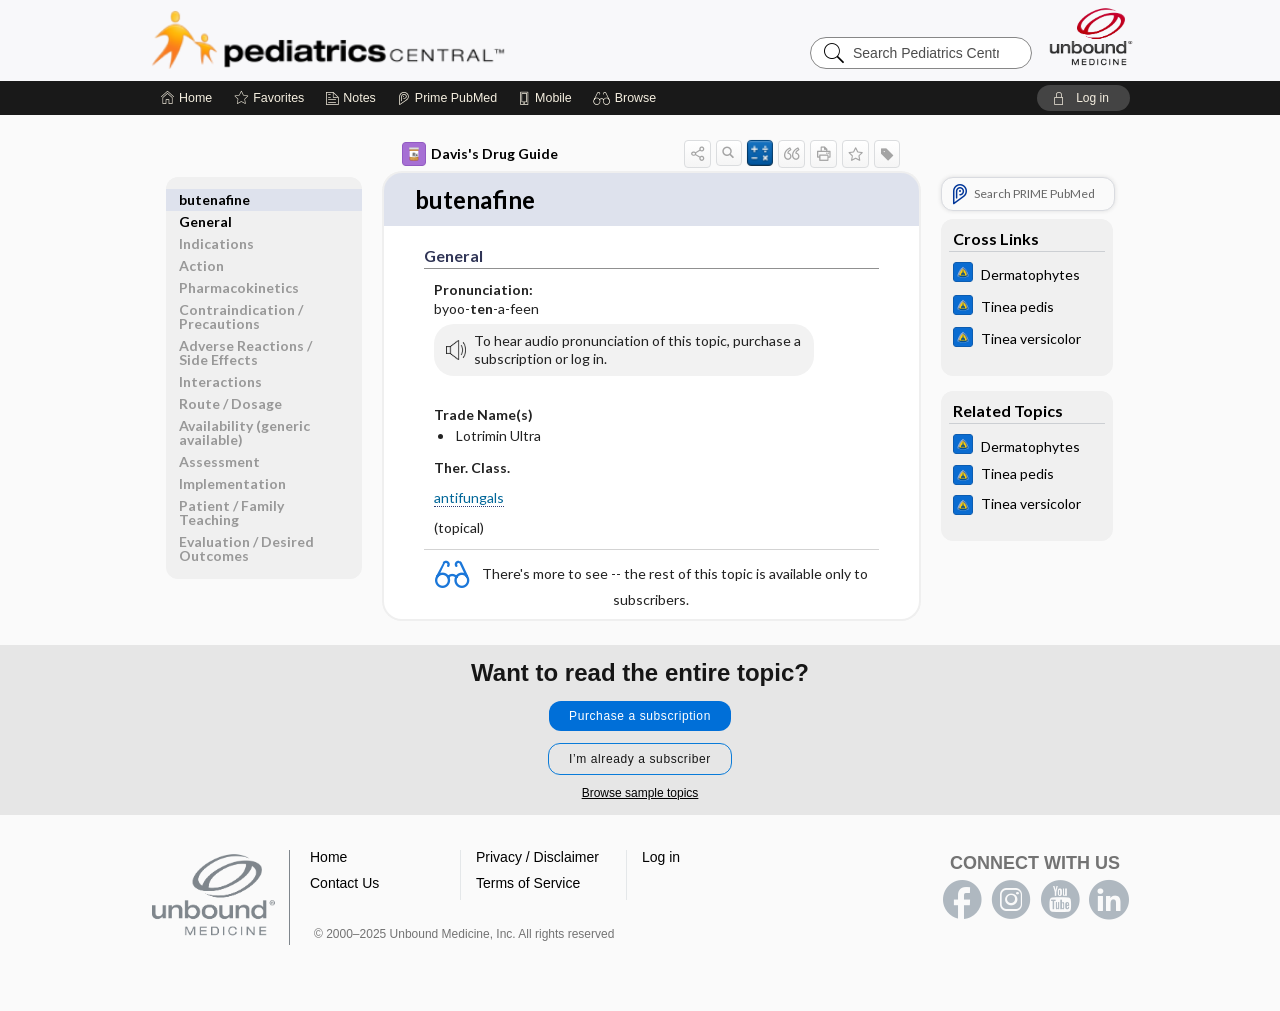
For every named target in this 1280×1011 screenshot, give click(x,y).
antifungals (469, 498)
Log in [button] (661, 858)
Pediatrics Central (400, 40)
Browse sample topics (640, 794)
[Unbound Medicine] (1091, 36)
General (205, 199)
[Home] (186, 98)
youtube (1060, 901)
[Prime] (447, 98)
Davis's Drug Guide (480, 154)
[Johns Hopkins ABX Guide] (1027, 274)
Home (328, 858)
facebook (962, 901)
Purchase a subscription (640, 717)
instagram (1011, 901)
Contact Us (344, 884)
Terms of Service (528, 884)
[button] (627, 98)
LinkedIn (1109, 901)
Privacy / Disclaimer (537, 858)
